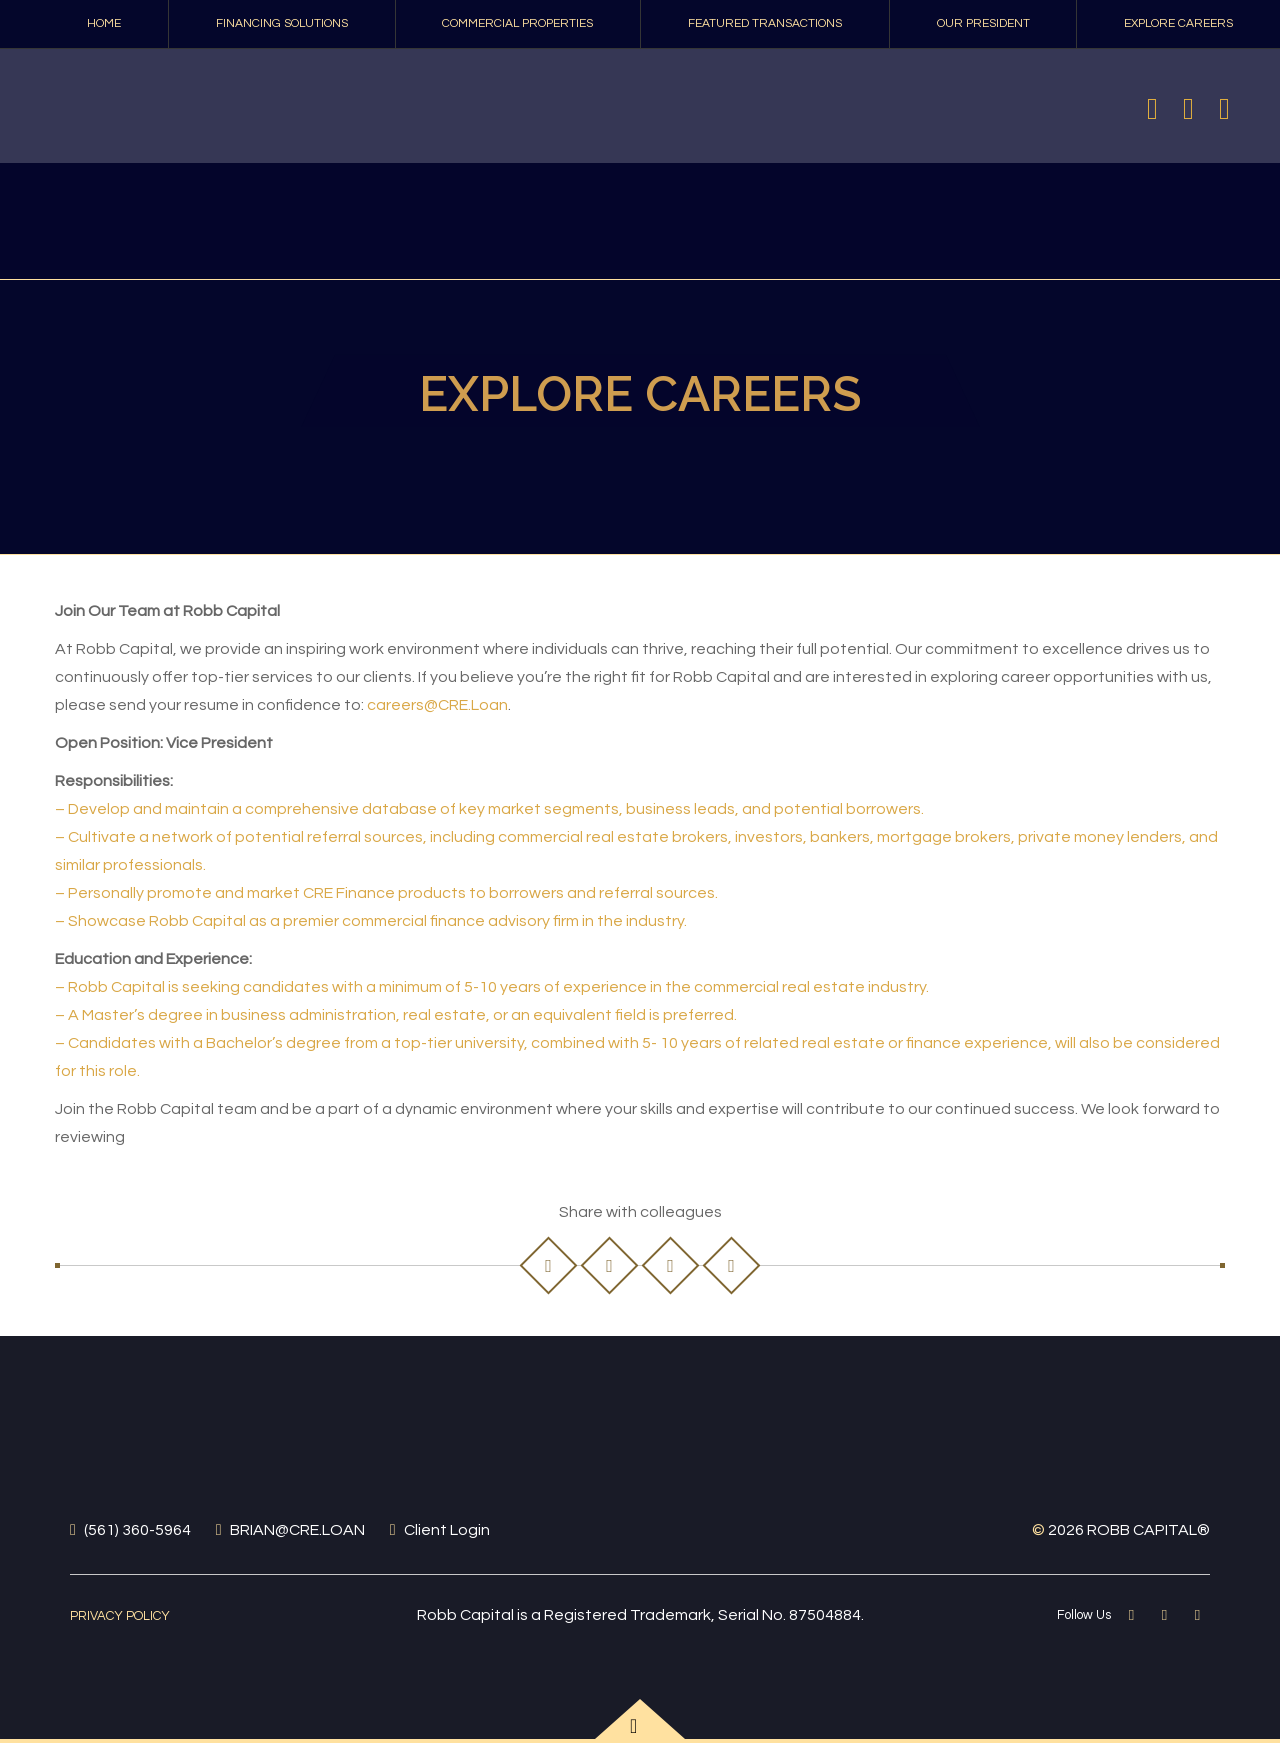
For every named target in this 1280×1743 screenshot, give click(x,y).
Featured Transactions (765, 23)
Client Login (447, 1530)
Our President (983, 23)
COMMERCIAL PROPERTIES (517, 23)
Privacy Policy (120, 1616)
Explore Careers (1178, 23)
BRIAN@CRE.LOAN (297, 1530)
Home (104, 23)
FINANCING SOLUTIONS (282, 23)
